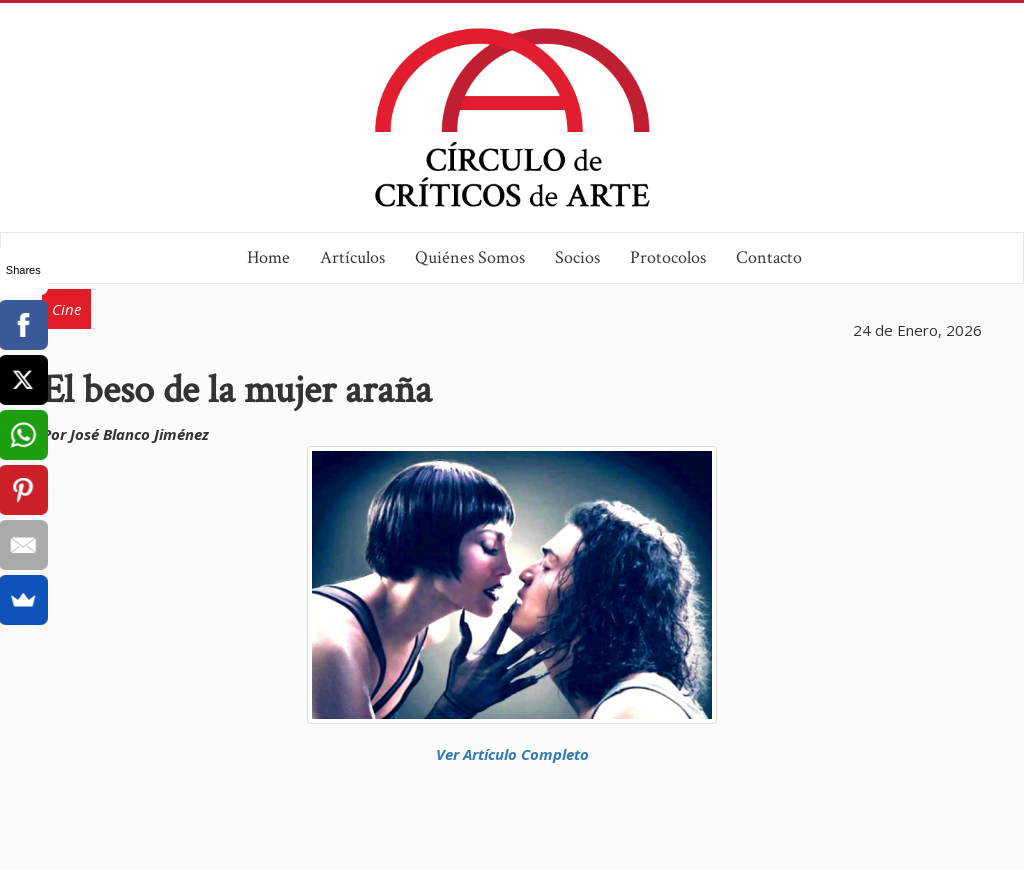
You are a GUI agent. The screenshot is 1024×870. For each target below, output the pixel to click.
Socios (577, 257)
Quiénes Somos (470, 257)
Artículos (352, 257)
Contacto (769, 257)
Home (268, 257)
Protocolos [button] (668, 257)
